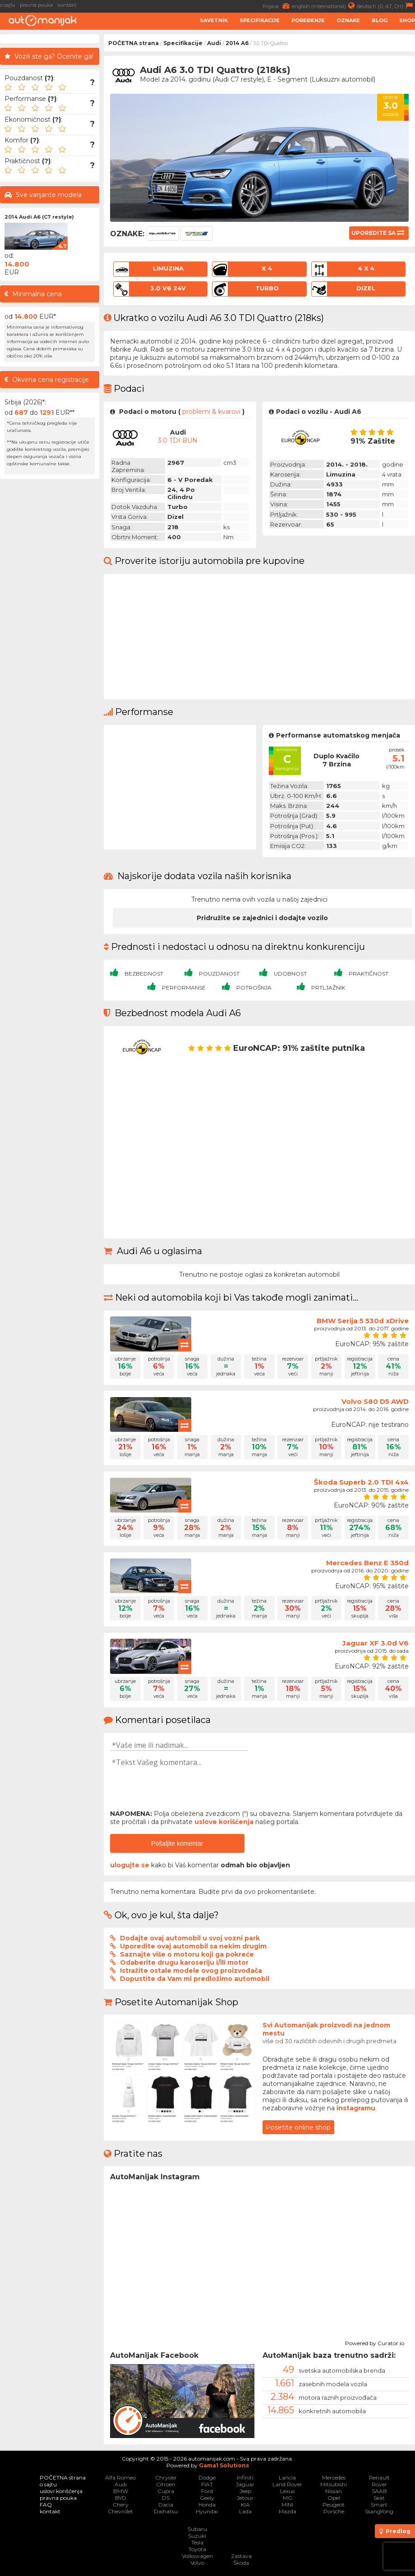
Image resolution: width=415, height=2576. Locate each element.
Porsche (333, 2511)
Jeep (245, 2491)
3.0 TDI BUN (178, 440)
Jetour (245, 2497)
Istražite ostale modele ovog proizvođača (191, 1970)
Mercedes (334, 2477)
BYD (120, 2497)
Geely (207, 2497)
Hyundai (207, 2511)
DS (166, 2497)
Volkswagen (197, 2556)
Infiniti (245, 2477)
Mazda (287, 2511)
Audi (214, 43)
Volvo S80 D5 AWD (375, 1401)
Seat (379, 2497)
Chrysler (166, 2477)
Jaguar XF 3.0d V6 (375, 1643)
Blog (379, 20)
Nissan (333, 2491)
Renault (379, 2477)
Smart (379, 2504)
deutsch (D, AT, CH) (386, 5)
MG (287, 2497)
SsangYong (379, 2511)
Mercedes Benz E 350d (367, 1562)
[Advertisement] (50, 618)
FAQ (46, 2504)
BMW (120, 2491)
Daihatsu (166, 2511)
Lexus (287, 2491)
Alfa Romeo (120, 2477)
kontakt (66, 5)
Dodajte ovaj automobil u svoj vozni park (190, 1938)
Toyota (197, 2549)
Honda (207, 2504)
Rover (379, 2484)
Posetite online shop (298, 2127)
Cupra (165, 2491)
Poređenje (308, 20)
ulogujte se (129, 1865)
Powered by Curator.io (374, 2342)
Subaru (197, 2529)
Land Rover (287, 2484)
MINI (287, 2504)
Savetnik (214, 20)
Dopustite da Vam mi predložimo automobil (194, 1979)
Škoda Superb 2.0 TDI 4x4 (361, 1482)
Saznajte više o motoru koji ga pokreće (187, 1954)
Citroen (165, 2484)
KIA (245, 2504)
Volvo (197, 2562)
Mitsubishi (333, 2484)
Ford (207, 2491)
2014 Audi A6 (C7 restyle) (39, 217)
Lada (245, 2511)
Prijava (277, 5)
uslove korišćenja (224, 1822)
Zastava (241, 2556)
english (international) (324, 5)
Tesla (197, 2542)
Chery (121, 2504)
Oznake (348, 20)
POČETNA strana (133, 43)
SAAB (379, 2491)
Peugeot (334, 2504)
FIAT (207, 2484)
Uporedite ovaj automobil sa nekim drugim (193, 1946)
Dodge (207, 2477)
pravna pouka (36, 5)
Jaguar (245, 2484)
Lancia (287, 2477)
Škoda (241, 2562)
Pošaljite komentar (177, 1843)
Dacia (165, 2504)
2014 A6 (237, 43)
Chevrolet (120, 2511)
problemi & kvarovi (211, 412)
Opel (333, 2497)
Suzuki (197, 2535)
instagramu (356, 2108)
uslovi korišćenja (61, 2491)
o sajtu (7, 5)
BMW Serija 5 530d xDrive (363, 1320)
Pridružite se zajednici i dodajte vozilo (262, 918)
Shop (407, 20)
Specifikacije (260, 20)
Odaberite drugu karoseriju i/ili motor (184, 1962)
